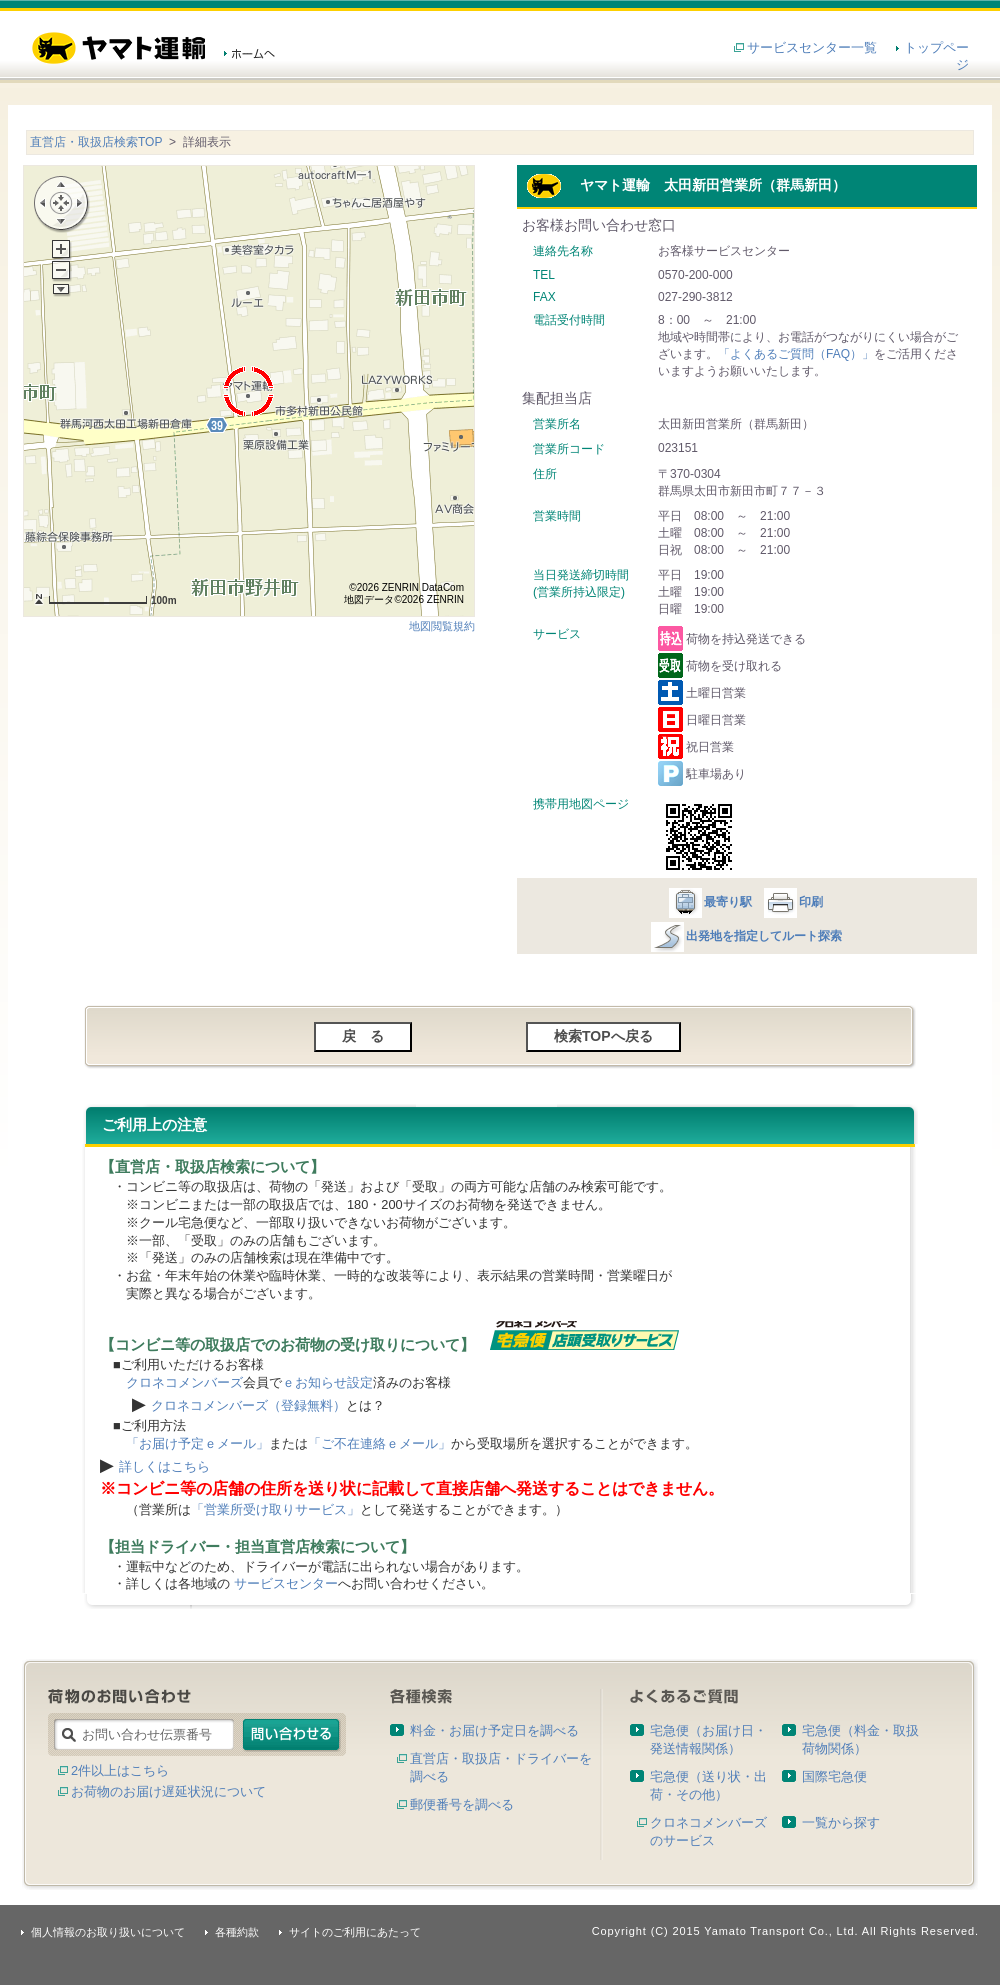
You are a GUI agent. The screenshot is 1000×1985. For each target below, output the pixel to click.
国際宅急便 (834, 1776)
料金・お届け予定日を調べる (494, 1730)
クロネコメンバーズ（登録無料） (248, 1405)
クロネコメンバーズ (184, 1382)
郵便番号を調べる (462, 1804)
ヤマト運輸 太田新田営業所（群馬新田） (686, 185)
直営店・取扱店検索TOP (96, 142)
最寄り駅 (709, 902)
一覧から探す (841, 1822)
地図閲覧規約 (442, 626)
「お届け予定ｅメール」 (197, 1443)
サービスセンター (286, 1583)
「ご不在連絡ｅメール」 (379, 1443)
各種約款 (237, 1932)
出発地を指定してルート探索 (745, 936)
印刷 (792, 902)
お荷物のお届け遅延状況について (168, 1791)
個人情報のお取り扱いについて (108, 1932)
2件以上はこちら (120, 1770)
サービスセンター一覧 (812, 47)
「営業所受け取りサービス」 (275, 1509)
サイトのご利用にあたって (355, 1932)
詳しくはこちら (164, 1466)
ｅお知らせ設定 (327, 1382)
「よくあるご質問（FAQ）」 (796, 354)
